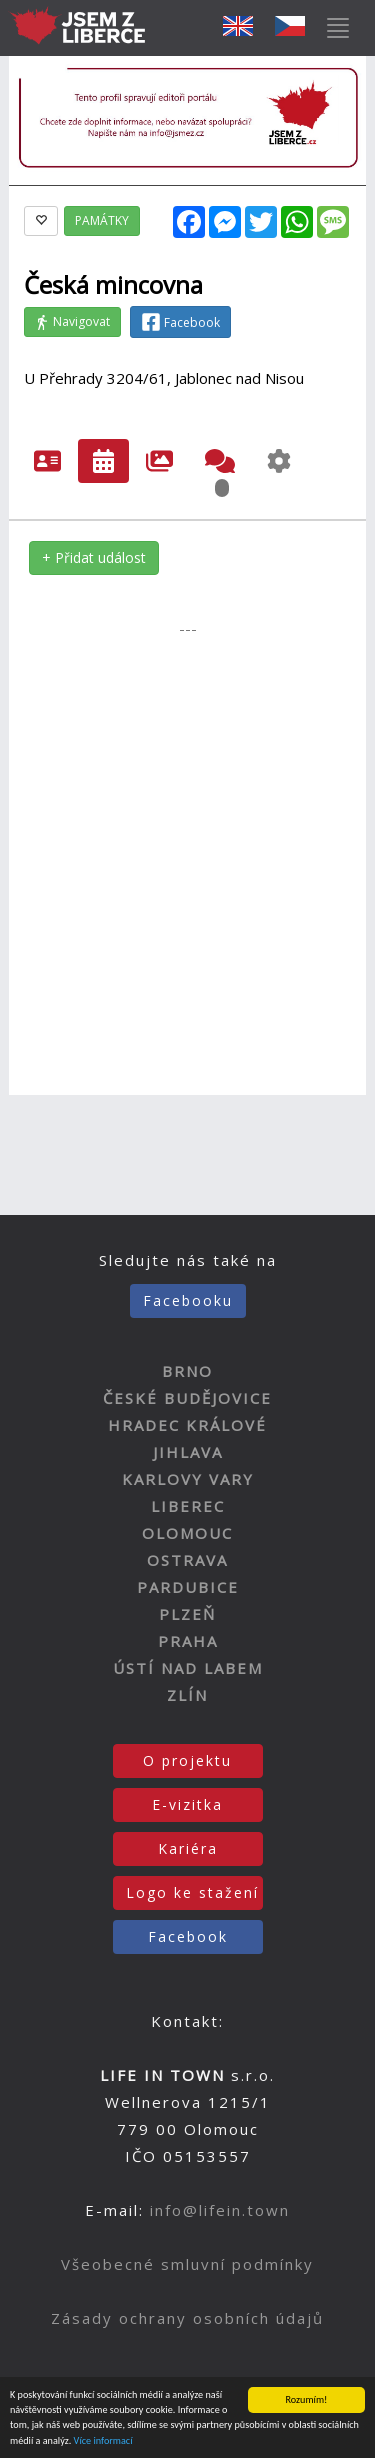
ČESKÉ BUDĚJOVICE (187, 1398)
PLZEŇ (187, 1614)
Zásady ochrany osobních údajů (187, 2318)
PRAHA (188, 1641)
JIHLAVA (188, 1452)
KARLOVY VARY (188, 1479)
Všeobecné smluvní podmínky (187, 2264)
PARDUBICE (188, 1587)
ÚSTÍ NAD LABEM (188, 1668)
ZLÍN (187, 1695)
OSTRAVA (187, 1560)
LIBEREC (188, 1506)
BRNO (187, 1371)
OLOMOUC (187, 1533)
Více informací (103, 2441)
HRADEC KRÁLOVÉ (187, 1425)
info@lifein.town (220, 2210)
